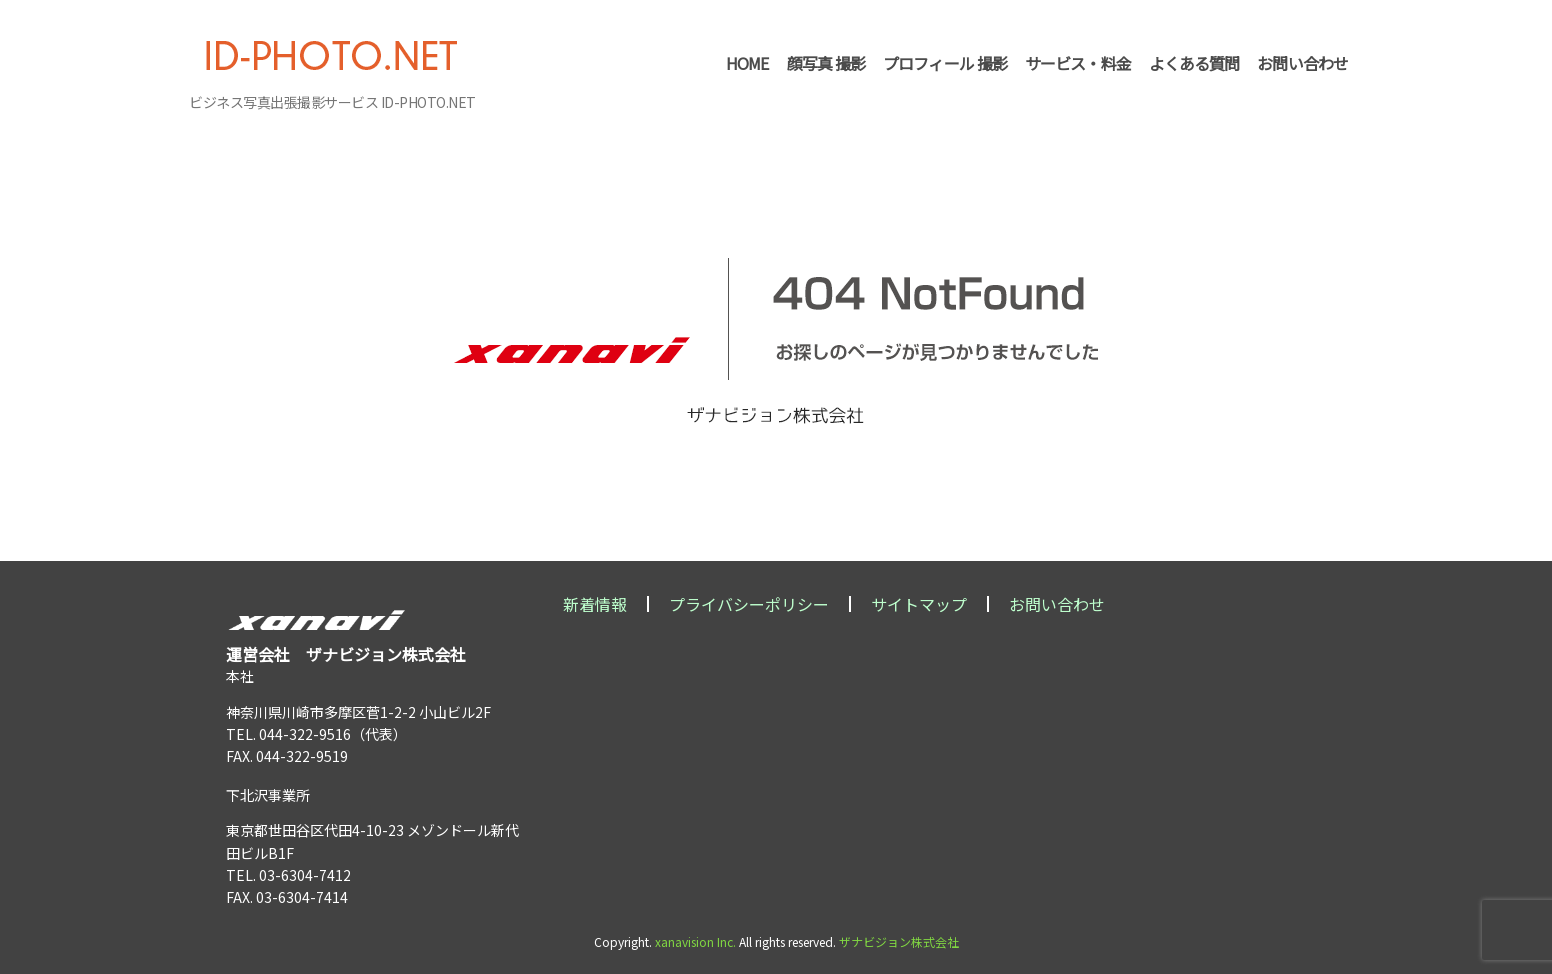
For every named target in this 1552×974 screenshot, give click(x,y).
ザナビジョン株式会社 (899, 941)
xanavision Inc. (695, 941)
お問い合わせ (1057, 604)
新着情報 (595, 604)
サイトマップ (919, 604)
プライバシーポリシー (749, 604)
